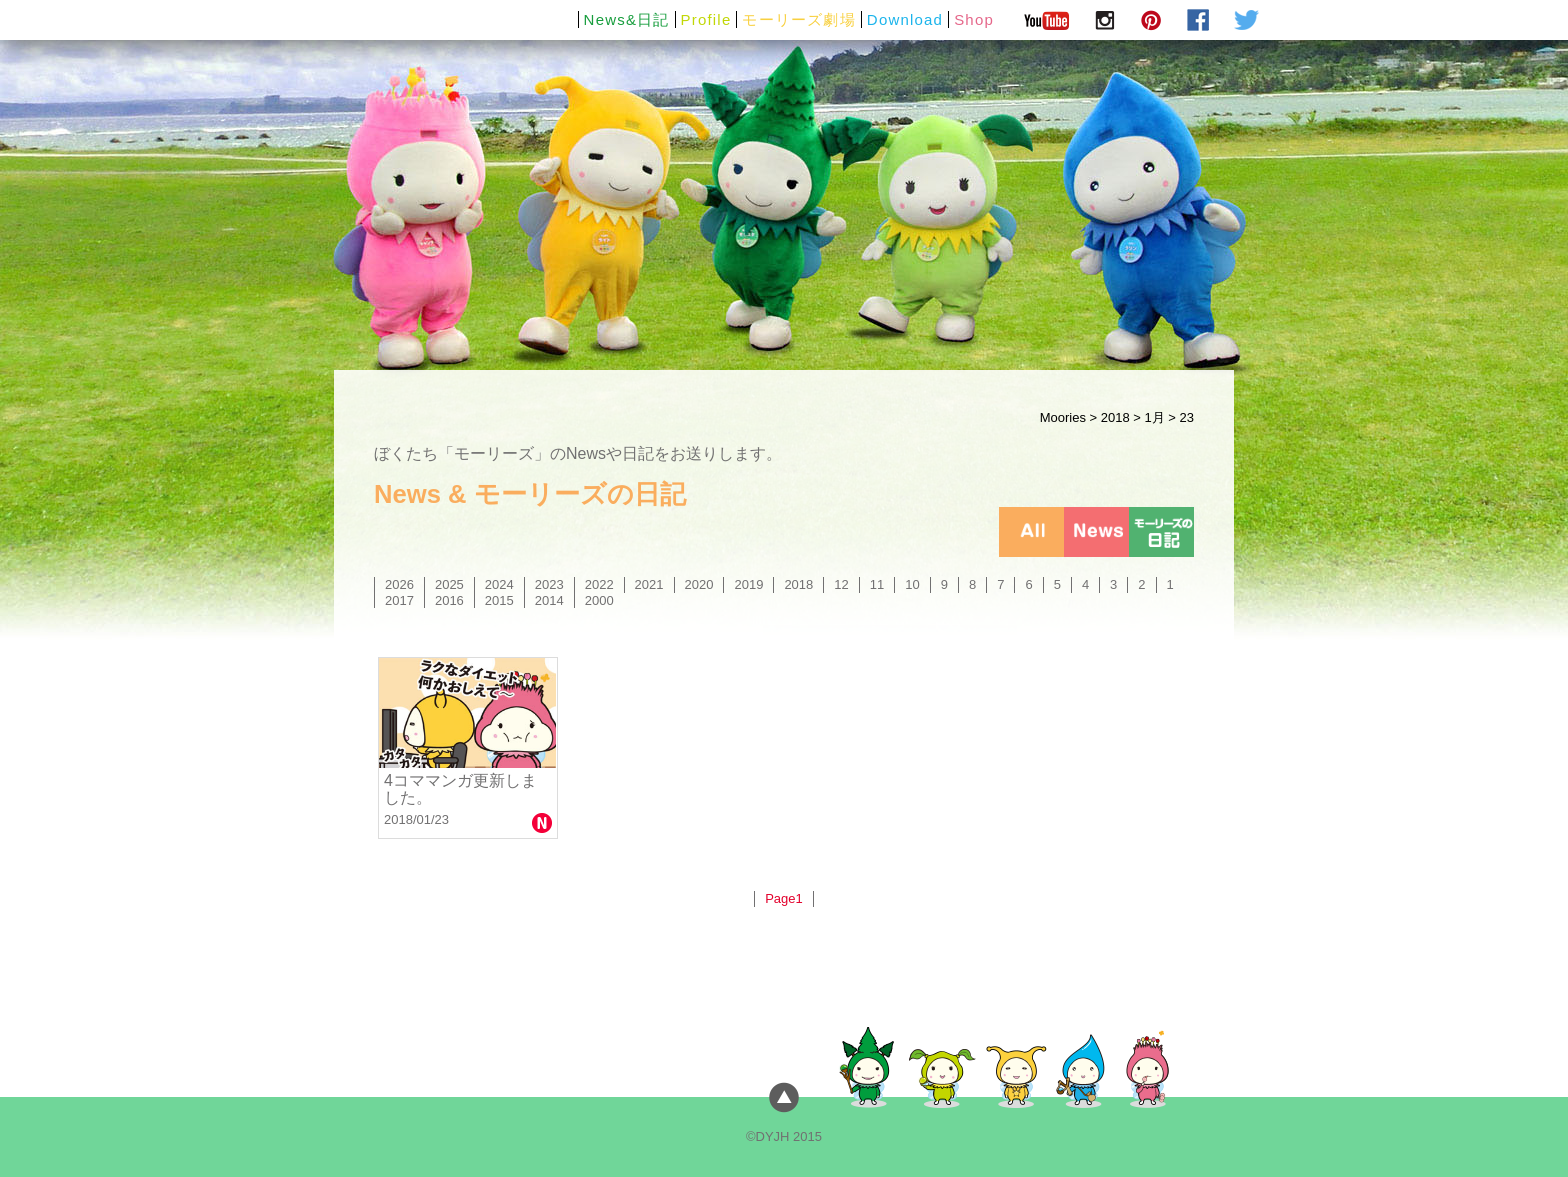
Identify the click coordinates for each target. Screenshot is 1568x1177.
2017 (399, 600)
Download (905, 19)
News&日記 (627, 19)
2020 (699, 584)
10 (912, 584)
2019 (748, 584)
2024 (499, 584)
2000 (599, 600)
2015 (499, 600)
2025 (449, 584)
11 (877, 584)
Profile (706, 19)
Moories (1063, 417)
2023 (549, 584)
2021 (649, 584)
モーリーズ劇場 (798, 19)
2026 (399, 584)
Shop (974, 19)
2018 (1115, 417)
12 (841, 584)
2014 (549, 600)
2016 (449, 600)
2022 (599, 584)
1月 (1154, 417)
